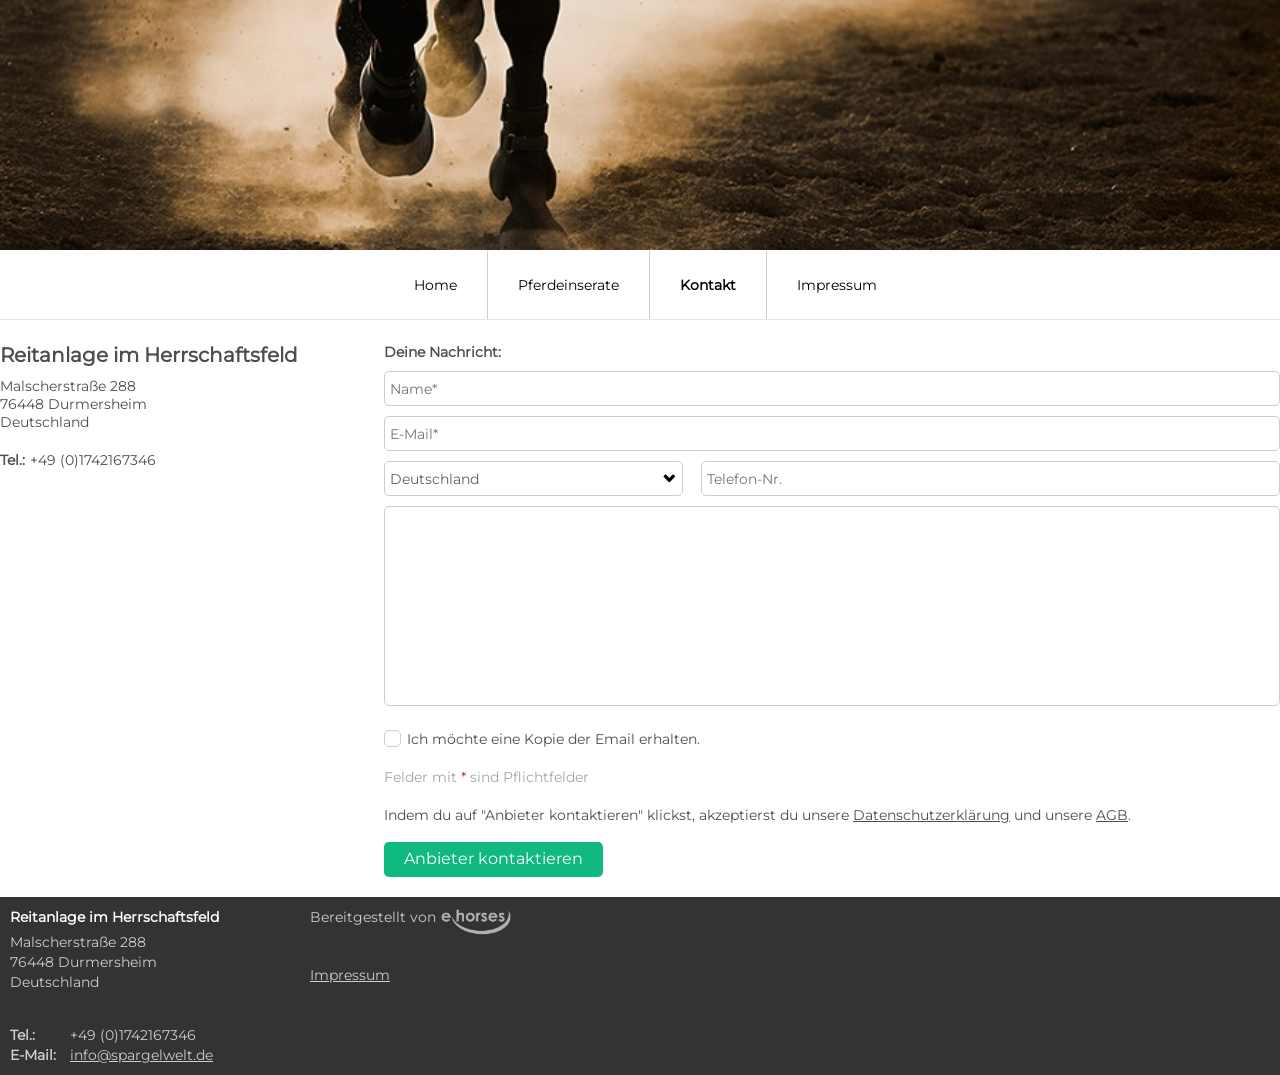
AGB (1112, 815)
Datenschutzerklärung (931, 815)
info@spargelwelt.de (141, 1055)
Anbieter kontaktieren (493, 858)
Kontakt (708, 285)
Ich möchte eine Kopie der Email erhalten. (542, 739)
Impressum (837, 285)
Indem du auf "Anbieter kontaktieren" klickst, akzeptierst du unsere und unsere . (757, 815)
